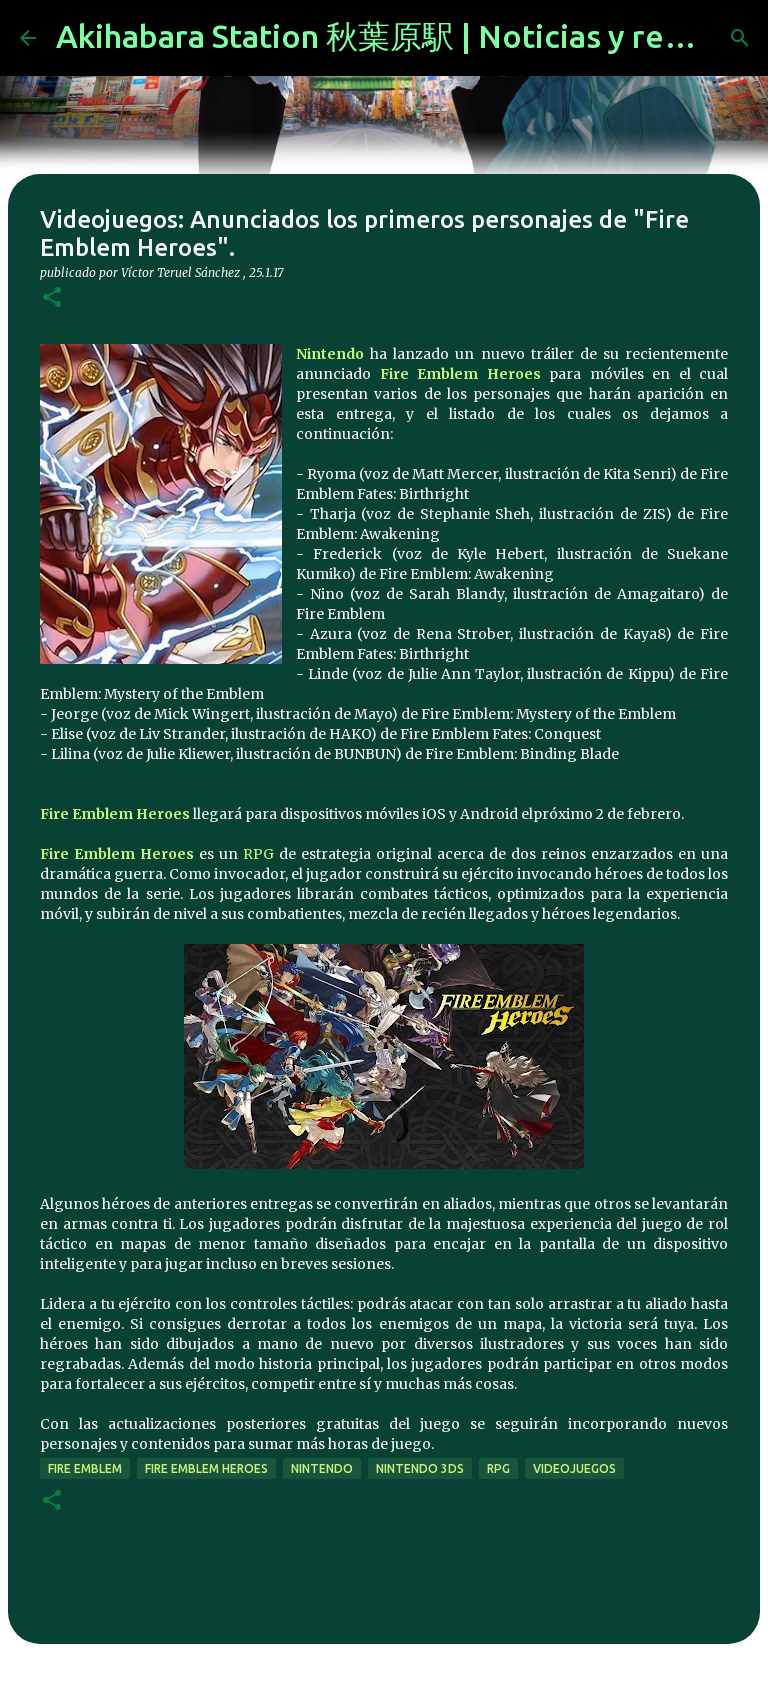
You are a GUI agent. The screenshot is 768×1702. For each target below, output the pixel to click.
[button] (52, 298)
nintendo (322, 1468)
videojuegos (574, 1468)
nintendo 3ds (420, 1468)
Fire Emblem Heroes (460, 374)
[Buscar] (740, 38)
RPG (258, 854)
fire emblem (85, 1468)
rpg (498, 1468)
